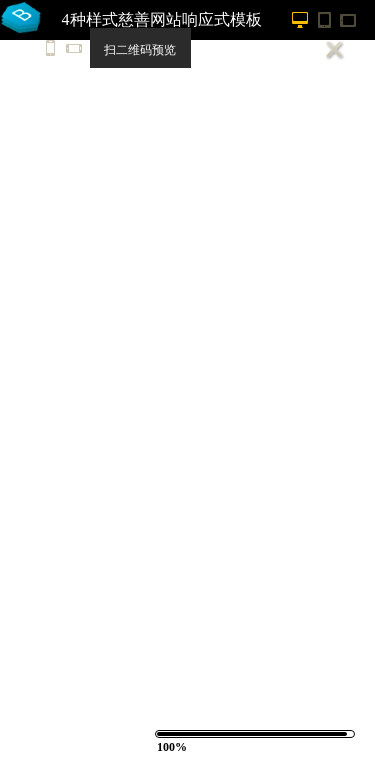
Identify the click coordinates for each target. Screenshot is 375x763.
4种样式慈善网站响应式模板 (162, 19)
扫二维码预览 (140, 50)
